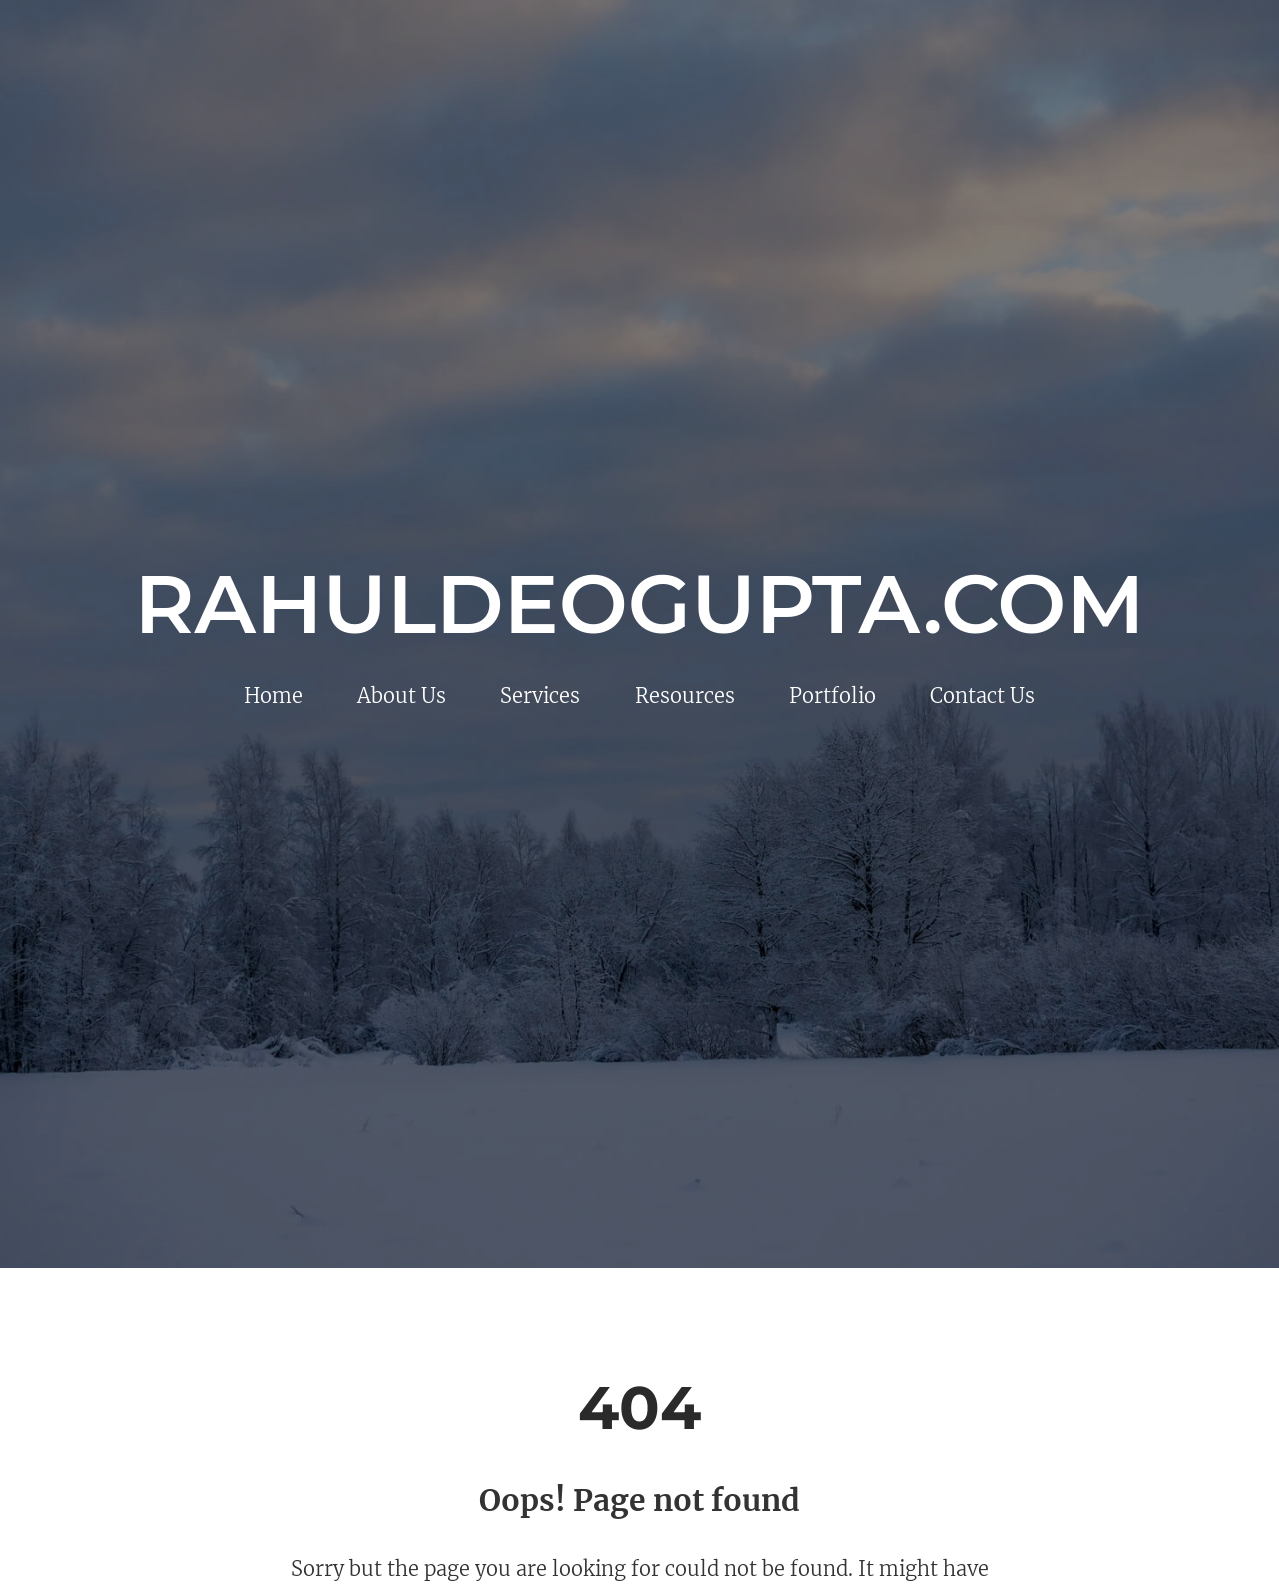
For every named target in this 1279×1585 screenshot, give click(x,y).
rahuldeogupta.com (640, 604)
